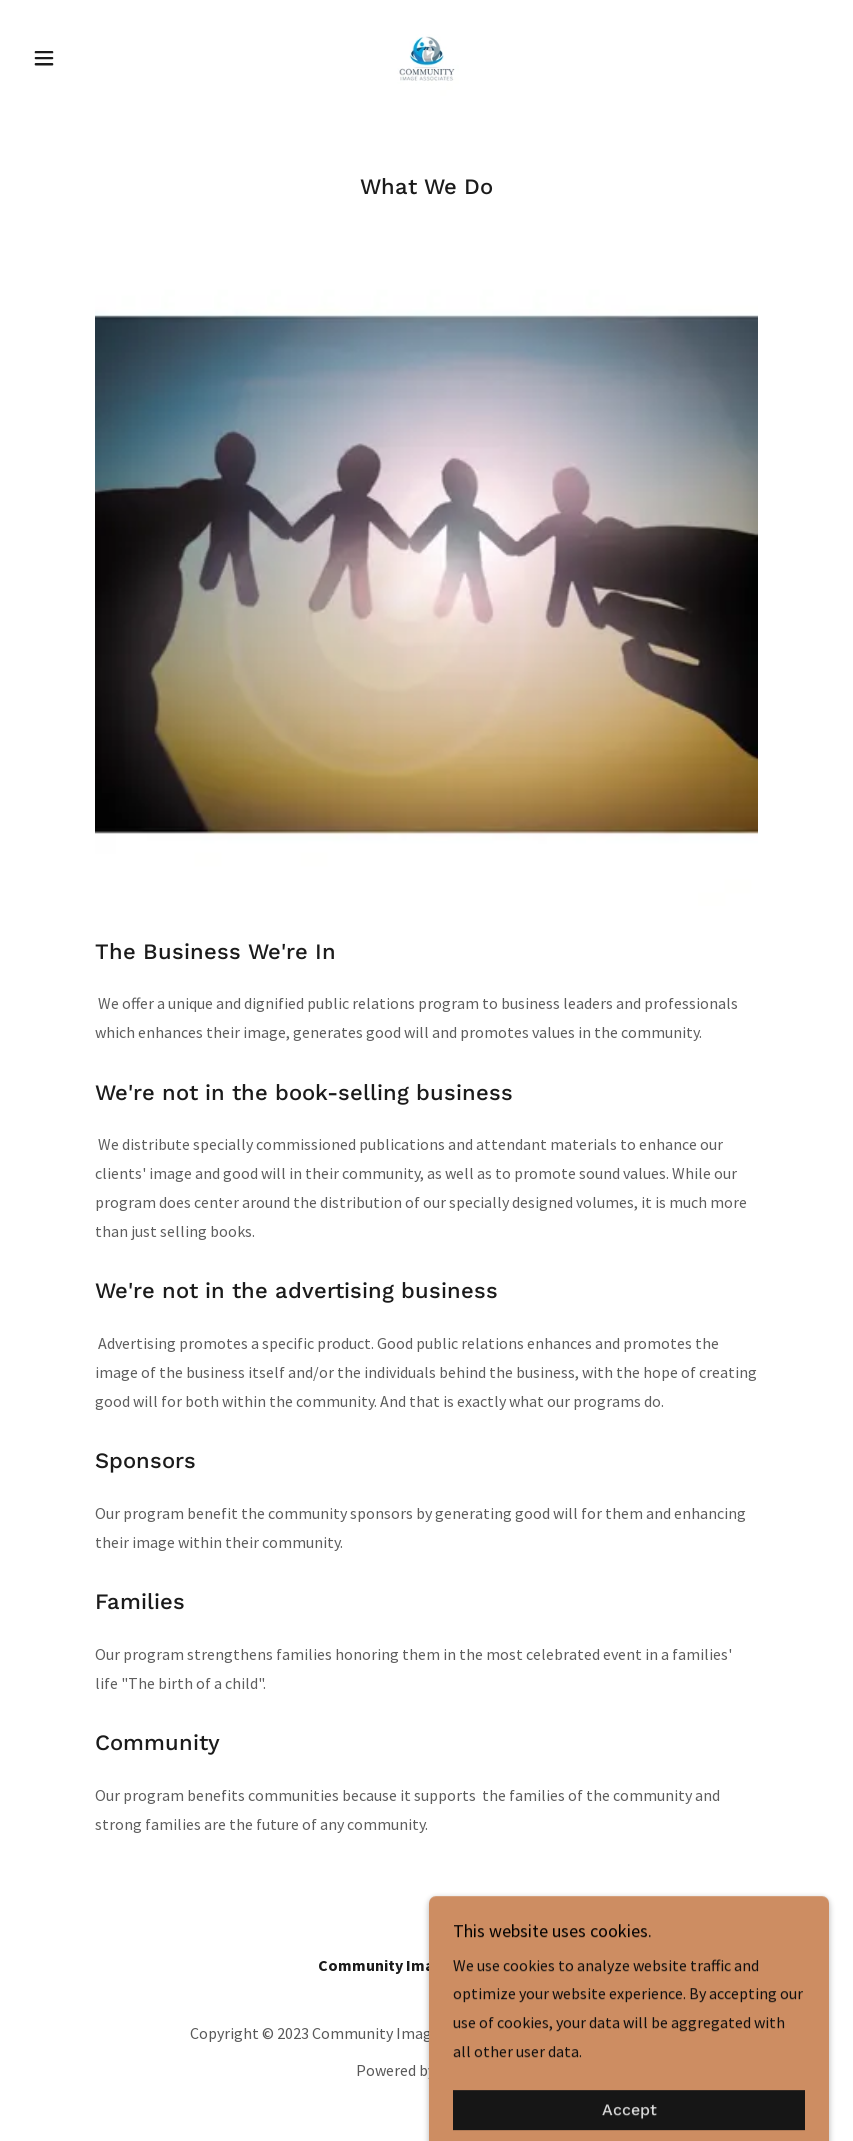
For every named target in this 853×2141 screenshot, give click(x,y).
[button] (84, 58)
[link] (426, 56)
